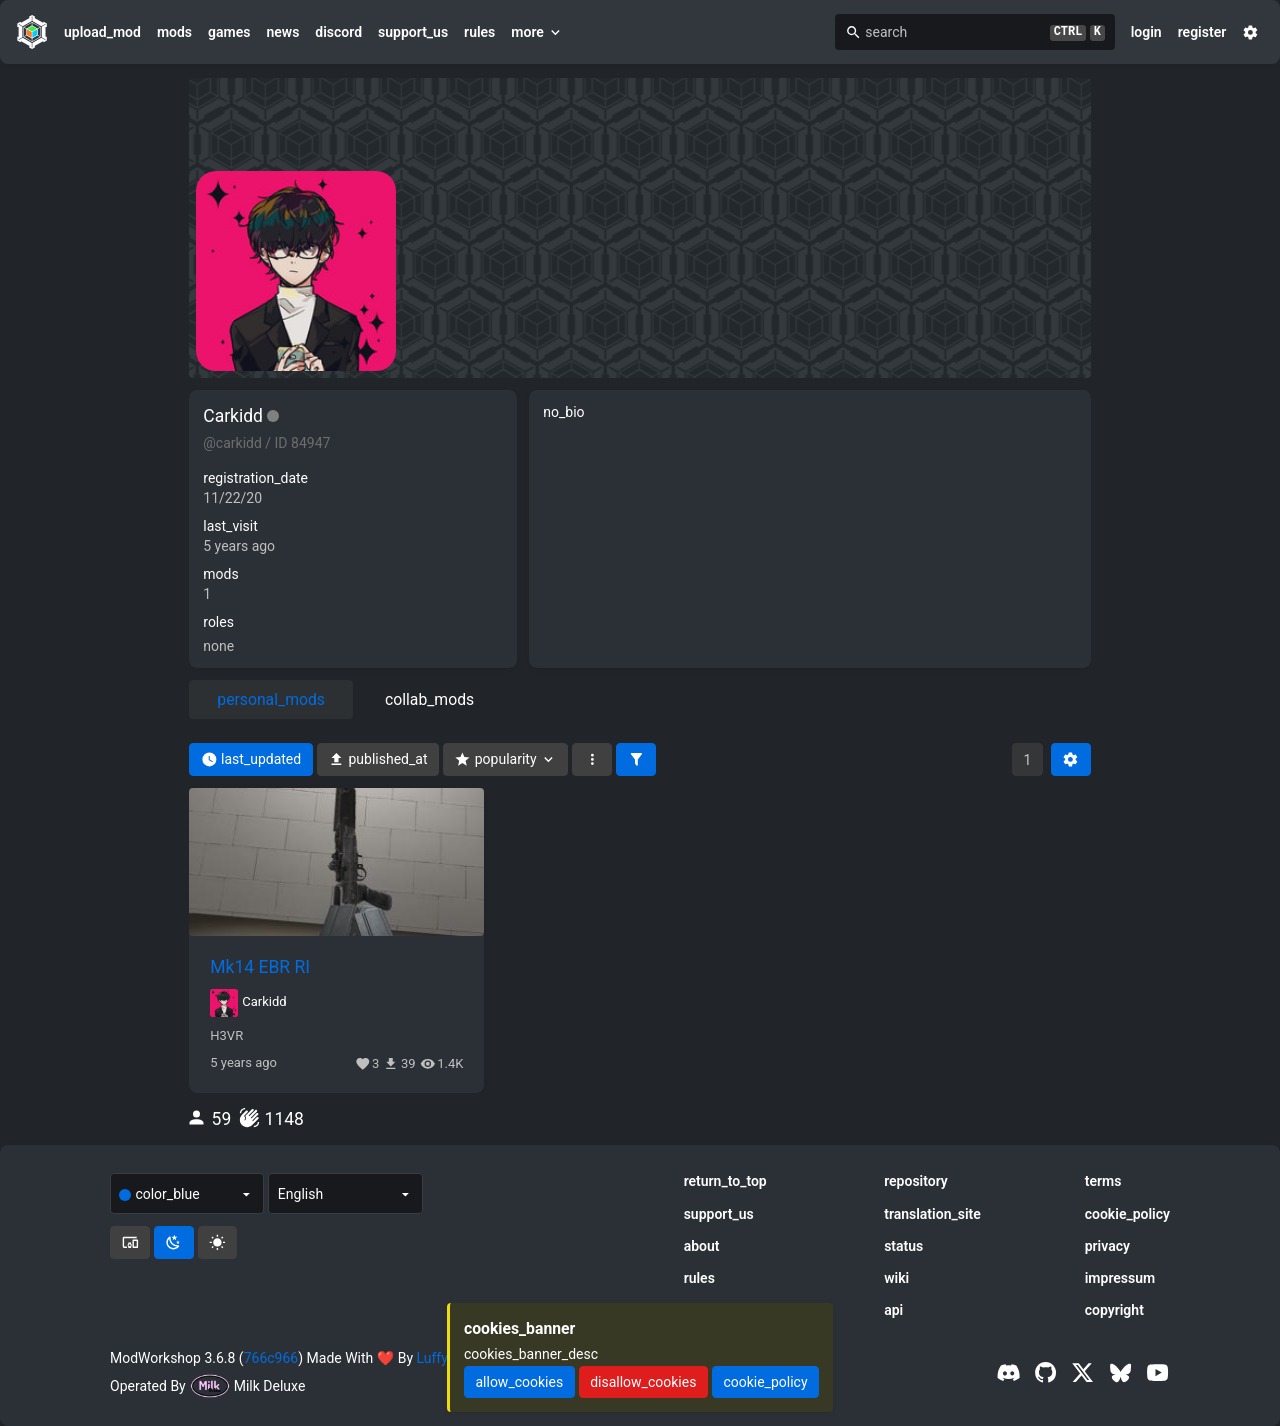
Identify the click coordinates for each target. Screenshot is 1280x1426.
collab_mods (429, 699)
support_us (413, 32)
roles (218, 622)
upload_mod (102, 32)
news (282, 32)
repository (916, 1181)
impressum (1120, 1278)
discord (338, 32)
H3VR (226, 1036)
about (702, 1246)
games (229, 32)
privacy (1107, 1246)
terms (1103, 1181)
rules (479, 32)
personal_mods (271, 699)
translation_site (932, 1214)
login (1146, 32)
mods (174, 32)
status (903, 1246)
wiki (896, 1278)
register (1202, 32)
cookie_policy (1127, 1214)
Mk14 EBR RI (260, 967)
